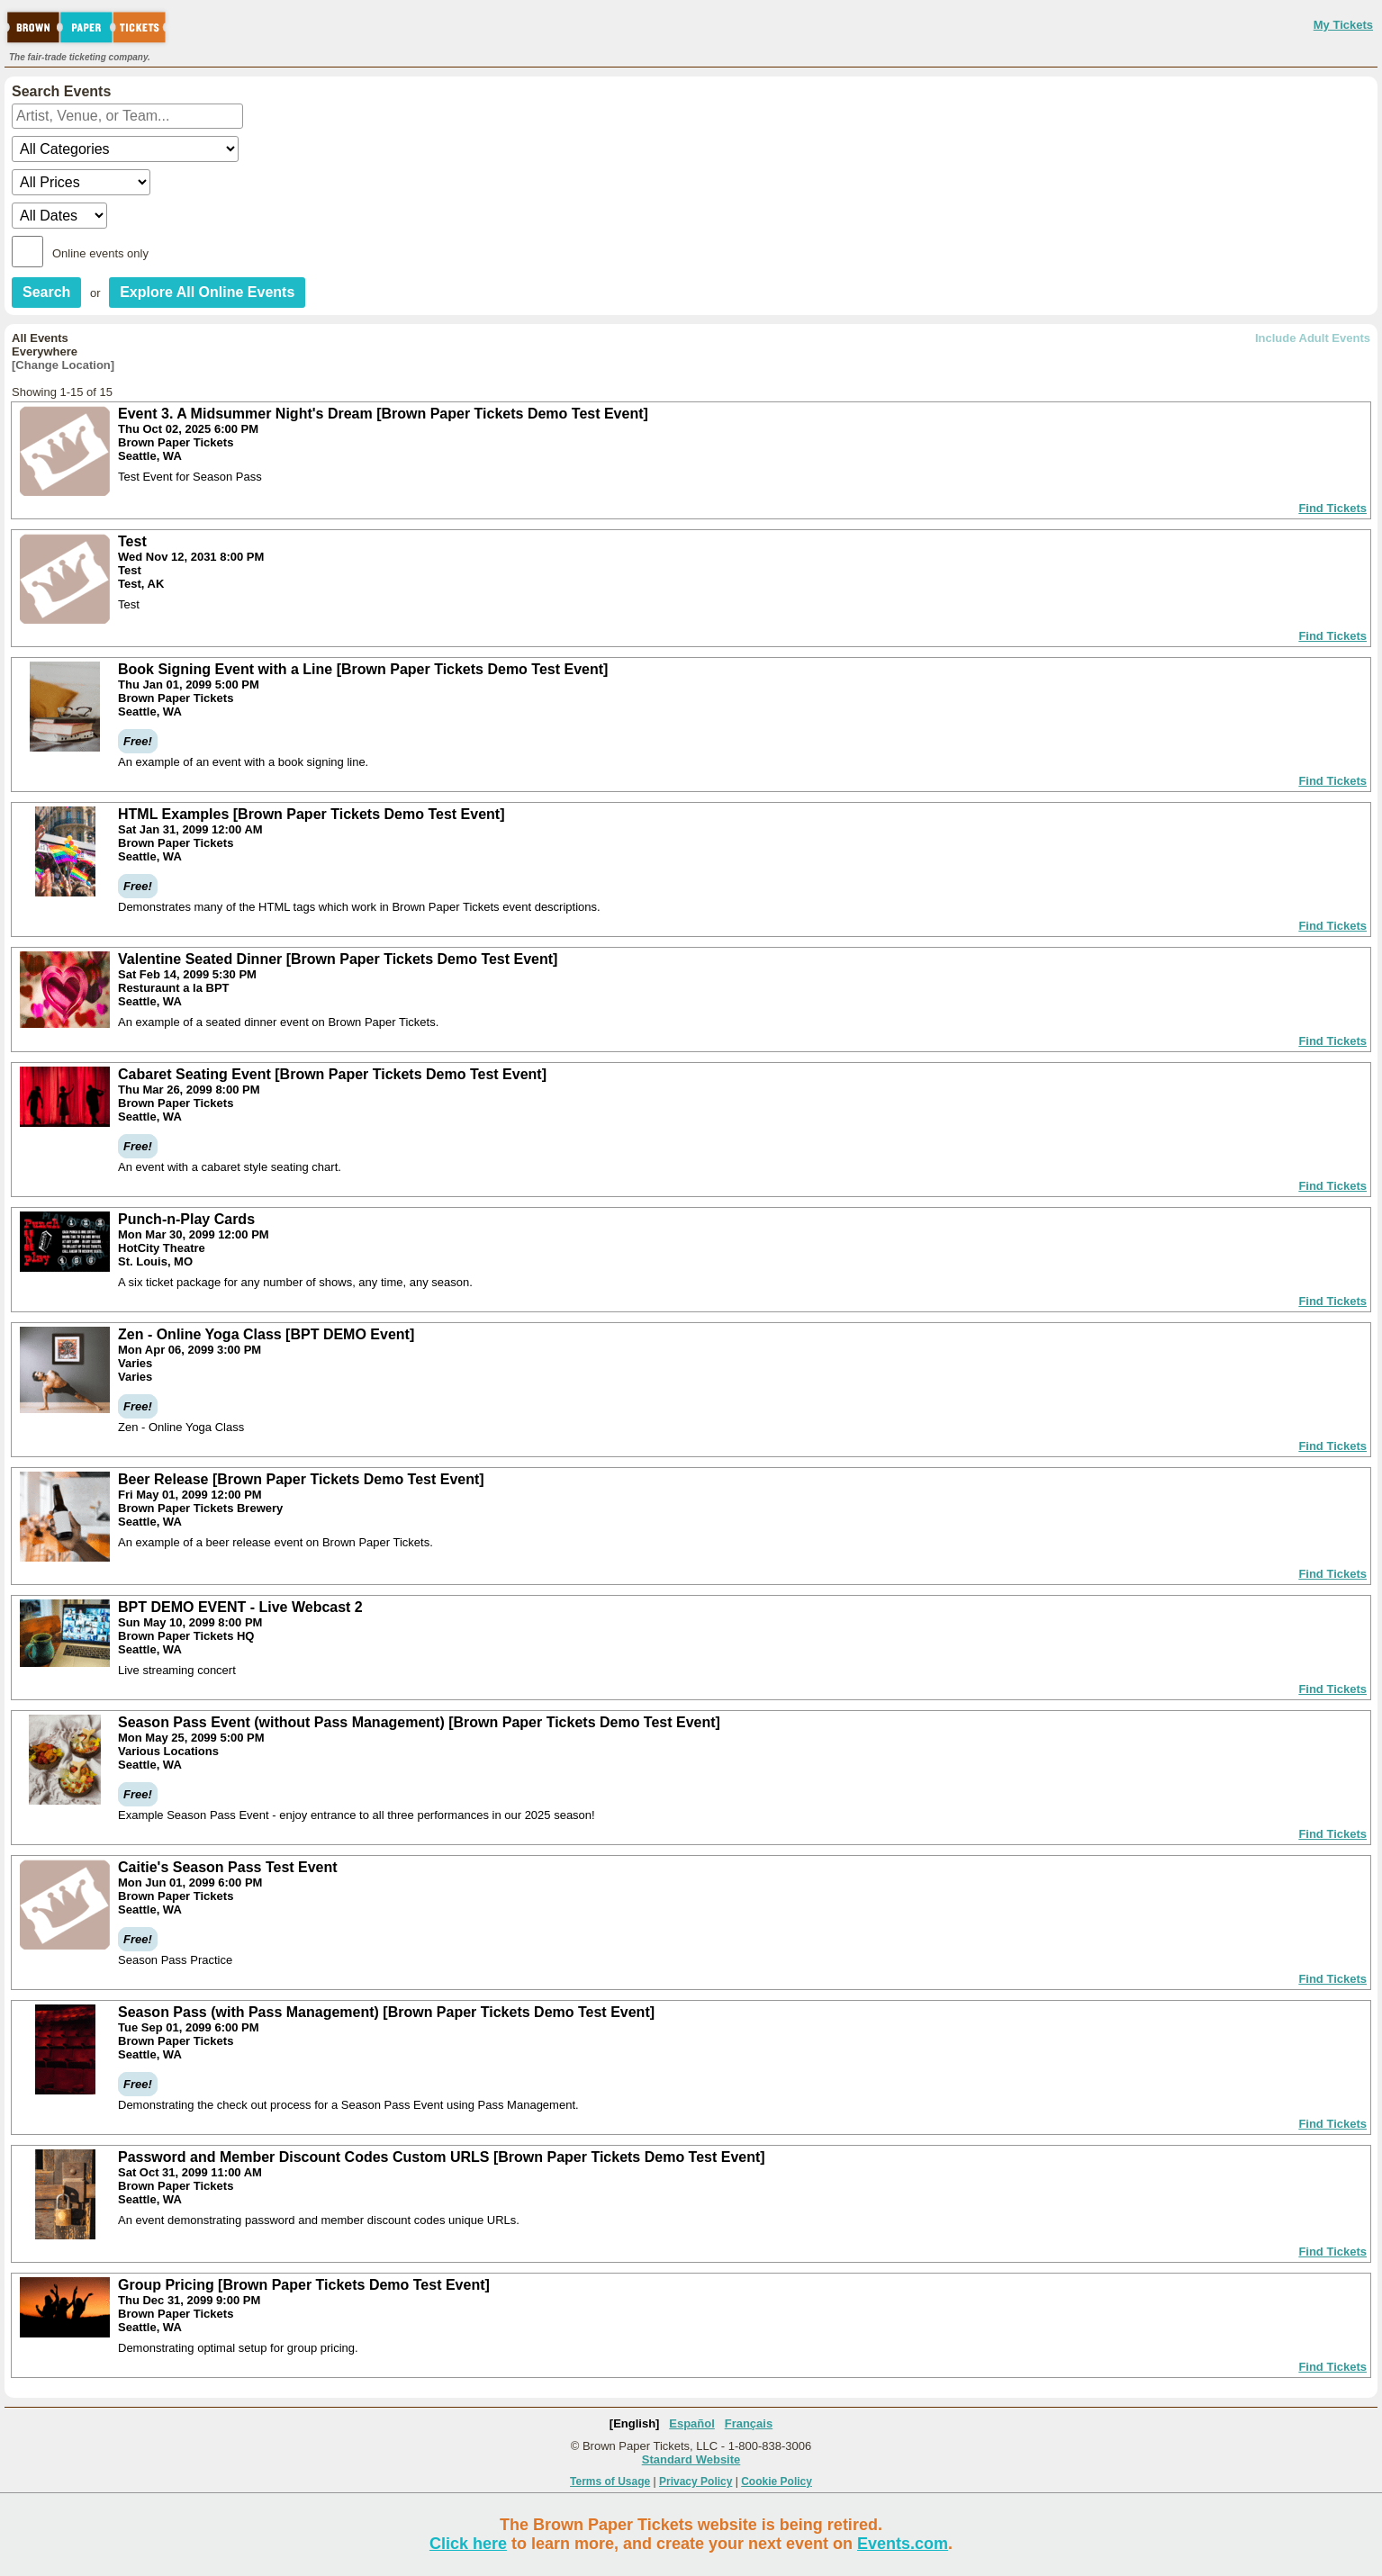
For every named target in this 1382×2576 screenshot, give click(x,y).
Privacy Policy (695, 2481)
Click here (468, 2544)
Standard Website (691, 2459)
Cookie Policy (776, 2481)
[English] (635, 2423)
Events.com (902, 2544)
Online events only (100, 253)
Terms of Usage (610, 2481)
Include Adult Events (1312, 338)
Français (748, 2423)
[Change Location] (63, 365)
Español (692, 2423)
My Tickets (1343, 25)
